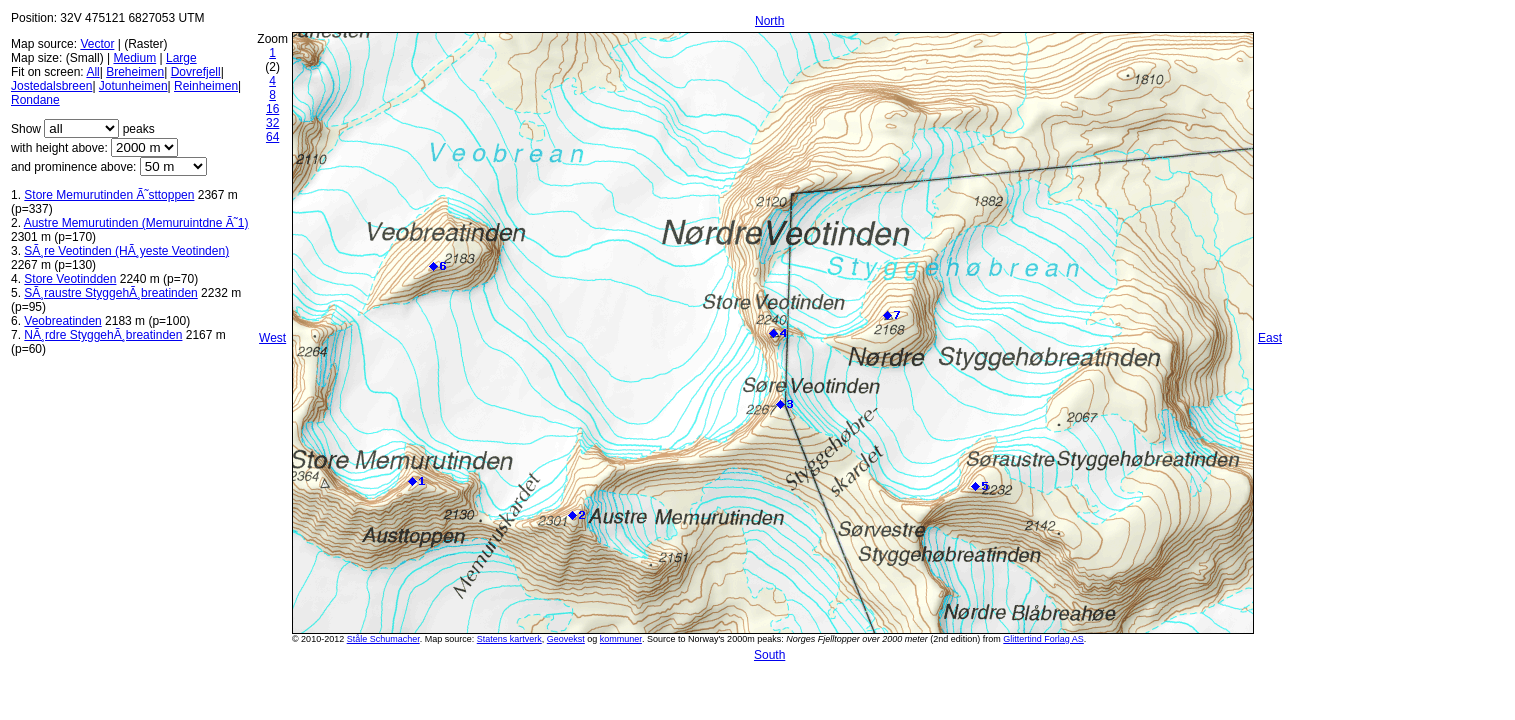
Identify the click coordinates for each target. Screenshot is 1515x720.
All (92, 72)
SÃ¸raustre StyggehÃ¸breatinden (110, 293)
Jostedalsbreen (51, 86)
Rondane (35, 100)
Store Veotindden (70, 279)
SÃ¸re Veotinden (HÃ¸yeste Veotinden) (126, 251)
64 (272, 137)
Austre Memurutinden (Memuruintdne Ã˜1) (136, 223)
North (769, 21)
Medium (134, 58)
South (769, 655)
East (1270, 338)
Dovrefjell (196, 72)
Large (181, 58)
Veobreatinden (62, 321)
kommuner (621, 639)
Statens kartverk (509, 639)
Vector (97, 44)
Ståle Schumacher (383, 639)
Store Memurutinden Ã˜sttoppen (109, 195)
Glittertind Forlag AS (1043, 639)
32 (272, 123)
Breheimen (135, 72)
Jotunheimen (133, 86)
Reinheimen (206, 86)
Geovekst (566, 639)
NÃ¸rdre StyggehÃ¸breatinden (103, 335)
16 (272, 109)
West (272, 338)
